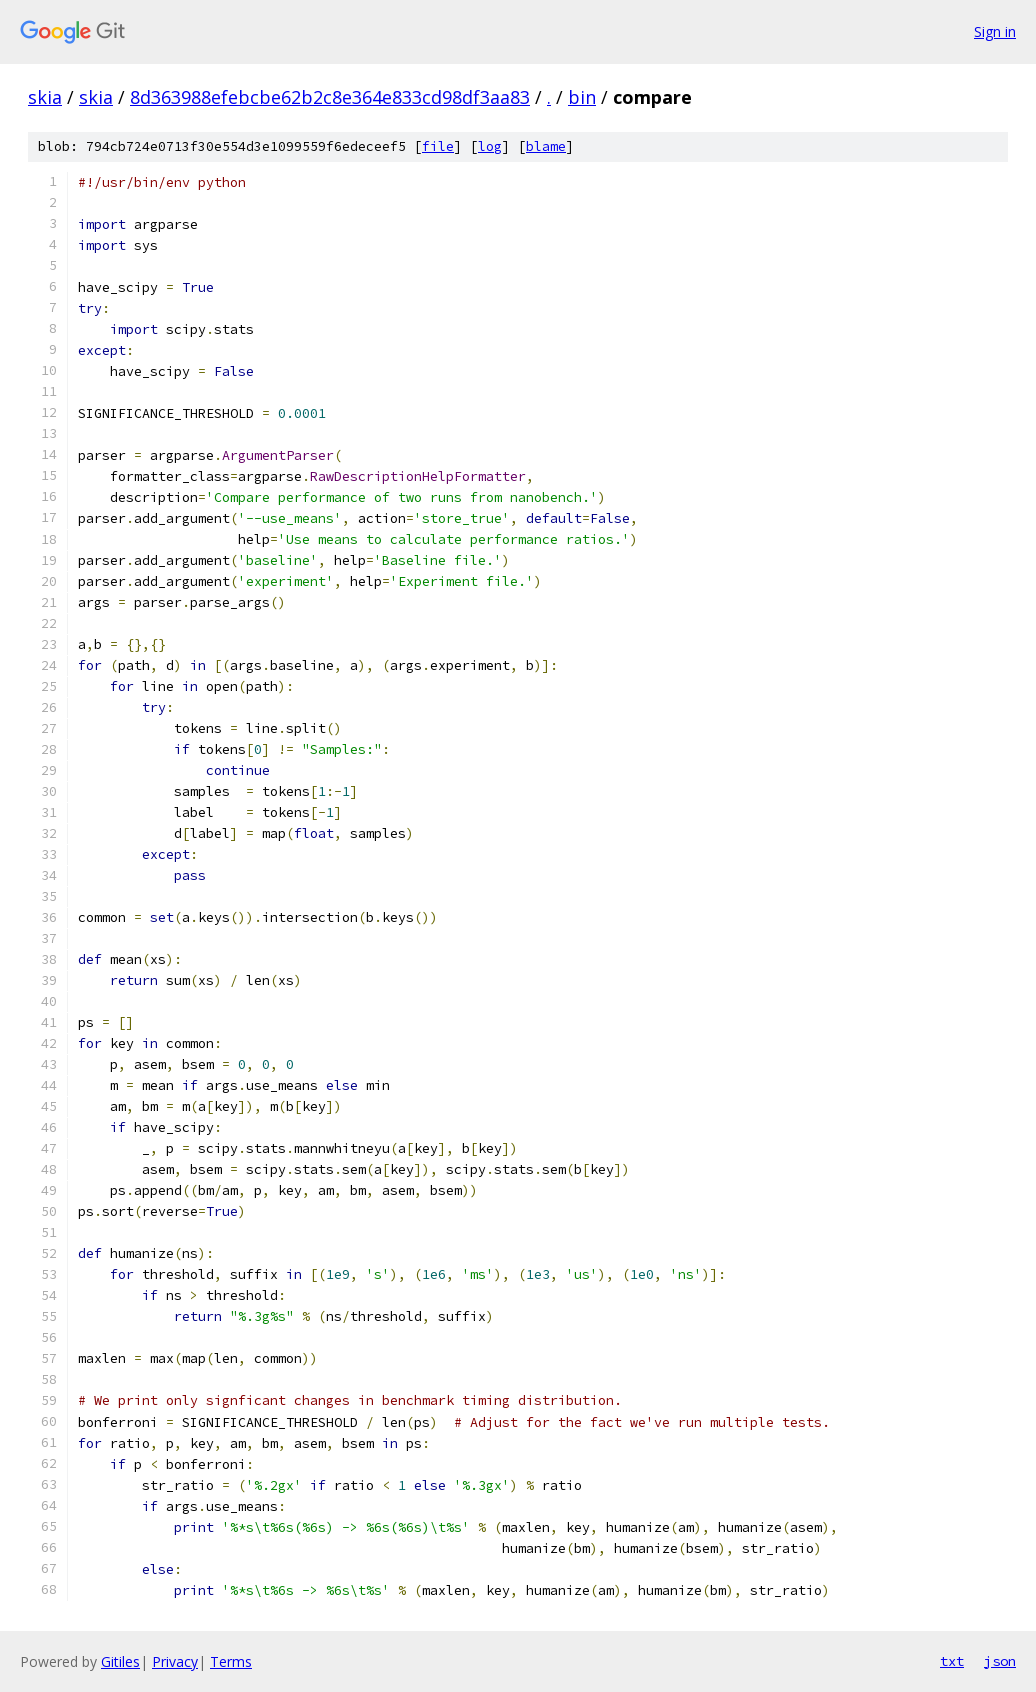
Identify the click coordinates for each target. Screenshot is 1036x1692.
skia (45, 97)
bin (582, 97)
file (438, 146)
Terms (231, 1661)
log (490, 146)
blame (546, 146)
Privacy (175, 1661)
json (1000, 1661)
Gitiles (120, 1661)
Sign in (995, 31)
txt (952, 1661)
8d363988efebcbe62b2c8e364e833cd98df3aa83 (330, 97)
